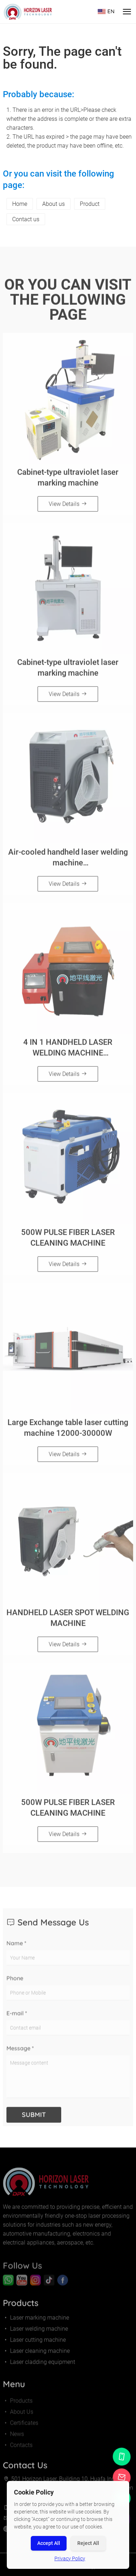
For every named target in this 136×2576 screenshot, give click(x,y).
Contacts (18, 2450)
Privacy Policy (69, 2558)
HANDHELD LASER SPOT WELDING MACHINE (67, 1620)
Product (89, 203)
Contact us (25, 219)
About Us (18, 2417)
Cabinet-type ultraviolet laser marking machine (67, 480)
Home (19, 203)
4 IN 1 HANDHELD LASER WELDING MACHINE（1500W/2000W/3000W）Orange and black (68, 1051)
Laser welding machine (35, 2331)
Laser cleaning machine (36, 2353)
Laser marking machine (36, 2320)
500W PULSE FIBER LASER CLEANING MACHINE (68, 1240)
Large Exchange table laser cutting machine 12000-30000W (68, 1430)
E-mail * (16, 2018)
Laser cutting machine (34, 2342)
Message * (20, 2053)
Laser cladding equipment (39, 2365)
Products (18, 2406)
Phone (14, 1983)
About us (53, 203)
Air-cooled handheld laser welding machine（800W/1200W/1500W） (68, 861)
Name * (16, 1948)
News (13, 2439)
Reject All (88, 2543)
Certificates (20, 2428)
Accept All (48, 2543)
